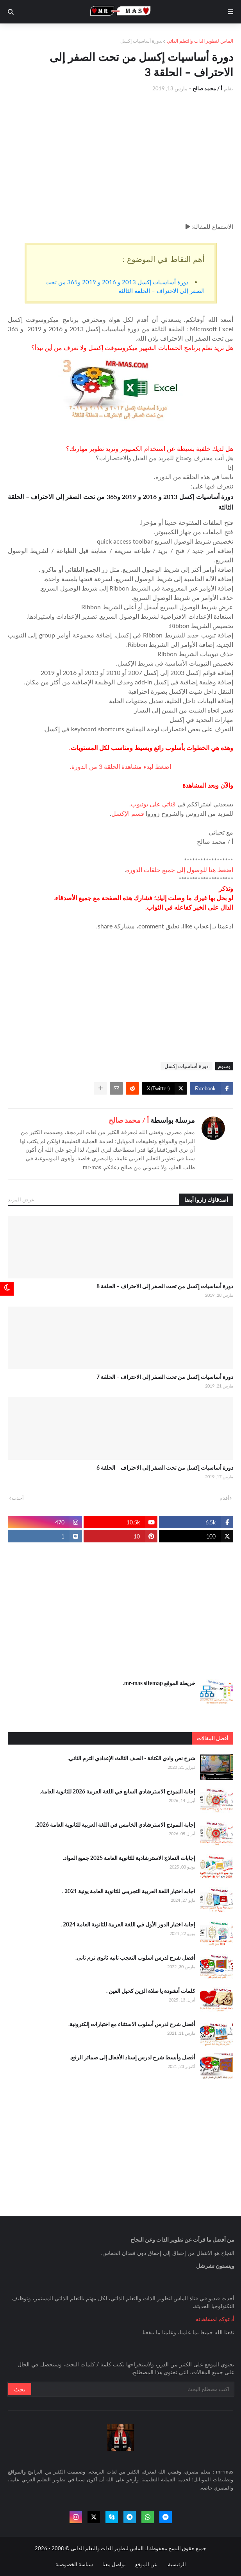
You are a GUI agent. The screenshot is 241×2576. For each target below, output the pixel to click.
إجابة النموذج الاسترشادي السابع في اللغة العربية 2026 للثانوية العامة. (117, 1791)
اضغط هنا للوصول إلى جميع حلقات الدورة (179, 869)
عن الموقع (146, 2564)
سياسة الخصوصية (74, 2564)
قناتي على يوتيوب (153, 804)
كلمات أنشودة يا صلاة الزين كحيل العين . (150, 1990)
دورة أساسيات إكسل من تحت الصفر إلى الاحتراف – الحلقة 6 (164, 1467)
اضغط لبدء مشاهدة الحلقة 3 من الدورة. (120, 766)
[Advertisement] (120, 157)
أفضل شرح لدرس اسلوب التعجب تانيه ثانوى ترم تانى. (135, 1957)
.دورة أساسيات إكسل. (186, 1066)
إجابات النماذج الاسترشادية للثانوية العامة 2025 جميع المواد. (129, 1857)
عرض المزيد (21, 1199)
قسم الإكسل (127, 813)
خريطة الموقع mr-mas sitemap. (159, 1683)
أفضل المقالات (212, 1738)
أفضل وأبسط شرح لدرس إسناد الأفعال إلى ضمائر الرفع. (132, 2057)
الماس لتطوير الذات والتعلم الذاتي (200, 41)
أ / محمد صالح (129, 1120)
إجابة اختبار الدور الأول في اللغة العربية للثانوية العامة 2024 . (128, 1924)
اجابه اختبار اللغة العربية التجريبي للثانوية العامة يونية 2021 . (128, 1891)
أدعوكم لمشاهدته (215, 2319)
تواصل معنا (114, 2564)
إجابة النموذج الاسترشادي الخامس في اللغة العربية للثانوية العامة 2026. (115, 1824)
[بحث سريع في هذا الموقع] (132, 2389)
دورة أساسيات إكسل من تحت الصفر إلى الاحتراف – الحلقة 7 (164, 1376)
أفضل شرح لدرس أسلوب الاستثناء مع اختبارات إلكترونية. (131, 2024)
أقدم (224, 1498)
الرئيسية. (176, 2564)
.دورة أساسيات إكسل (141, 41)
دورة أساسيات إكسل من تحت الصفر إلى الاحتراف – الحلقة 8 (164, 1286)
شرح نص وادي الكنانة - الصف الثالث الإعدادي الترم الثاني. (131, 1758)
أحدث (18, 1498)
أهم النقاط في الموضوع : (164, 259)
